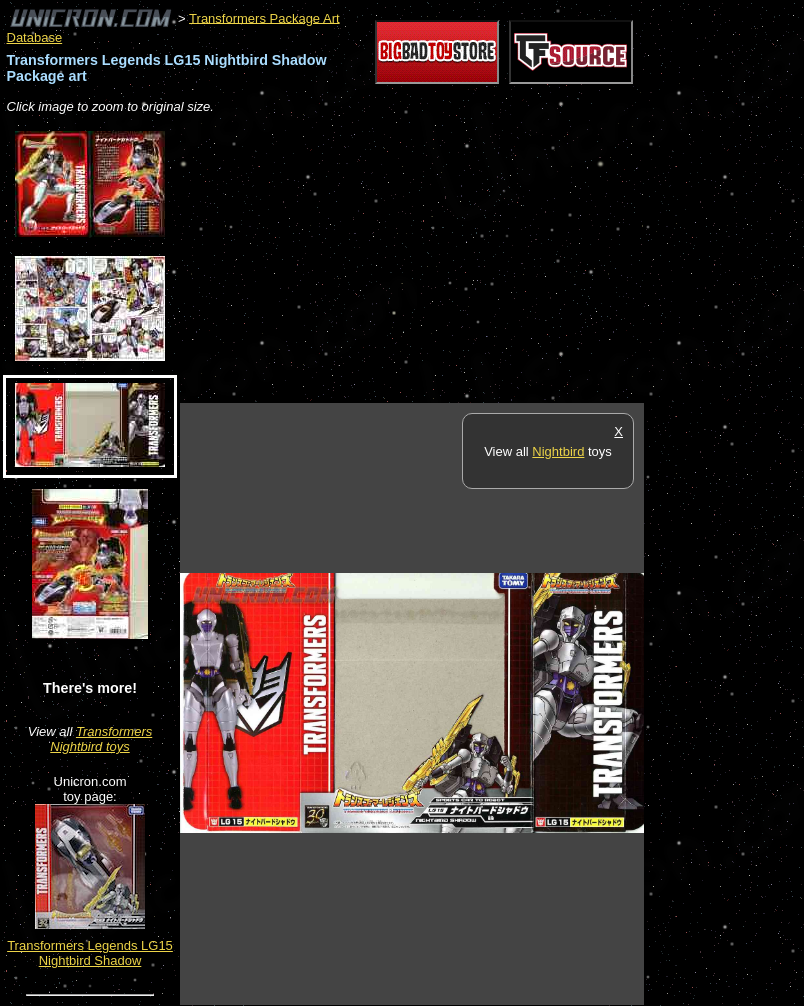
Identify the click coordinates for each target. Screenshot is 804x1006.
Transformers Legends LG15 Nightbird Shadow (90, 953)
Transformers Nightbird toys (101, 739)
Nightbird (558, 451)
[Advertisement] (414, 260)
